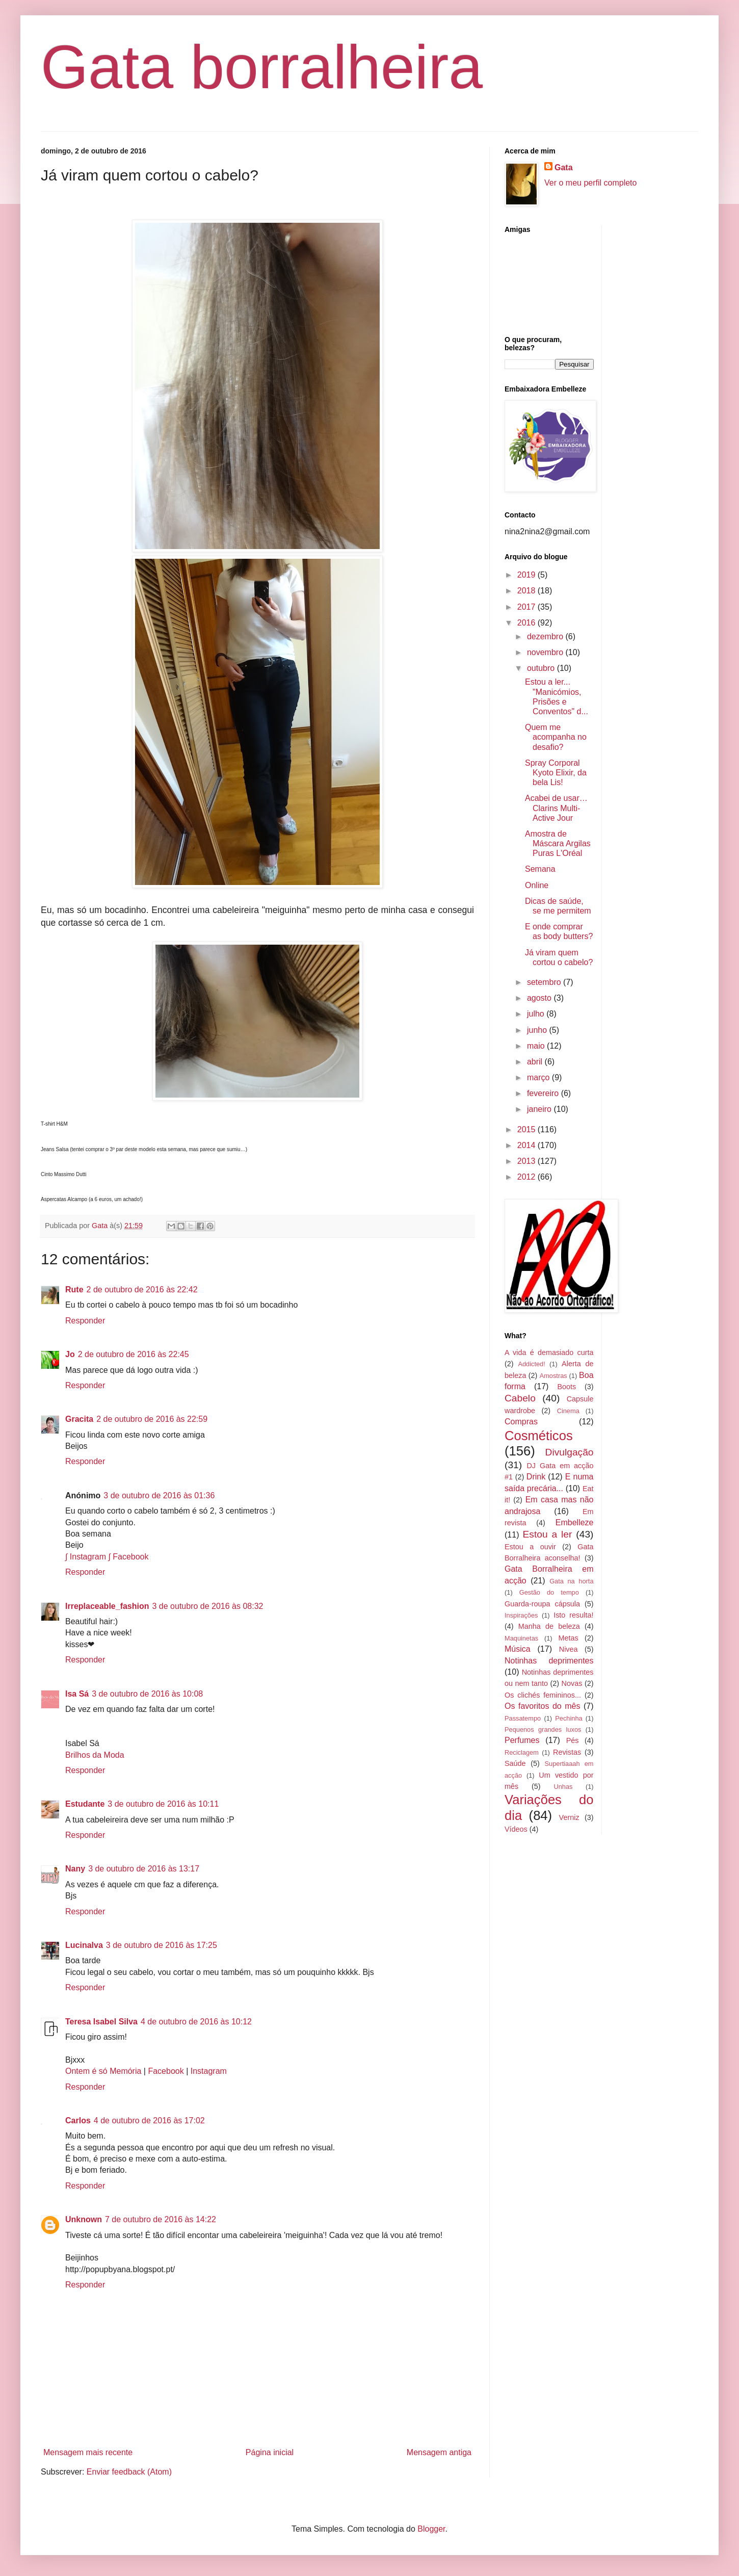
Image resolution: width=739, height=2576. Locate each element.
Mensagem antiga (439, 2452)
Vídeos (516, 1829)
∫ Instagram (85, 1556)
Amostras (553, 1376)
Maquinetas (521, 1638)
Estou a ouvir (530, 1547)
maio (537, 1046)
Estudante (84, 1804)
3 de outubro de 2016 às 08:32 (207, 1606)
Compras (521, 1421)
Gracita (79, 1419)
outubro (542, 668)
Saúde (515, 1763)
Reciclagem (522, 1752)
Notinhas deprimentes (549, 1660)
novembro (546, 652)
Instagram (209, 2071)
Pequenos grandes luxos (543, 1729)
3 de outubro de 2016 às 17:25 (161, 1945)
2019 (527, 574)
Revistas (567, 1752)
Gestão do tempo (549, 1592)
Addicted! (531, 1364)
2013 (527, 1161)
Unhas (562, 1786)
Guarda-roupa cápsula (542, 1604)
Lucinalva (84, 1945)
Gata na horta (571, 1581)
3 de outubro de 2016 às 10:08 (147, 1693)
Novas (572, 1683)
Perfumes (522, 1740)
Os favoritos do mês (542, 1706)
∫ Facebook (128, 1556)
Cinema (568, 1411)
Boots (566, 1387)
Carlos (78, 2120)
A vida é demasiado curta (549, 1352)
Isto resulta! (573, 1615)
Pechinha (568, 1718)
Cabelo (520, 1398)
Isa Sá (77, 1693)
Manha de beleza (549, 1626)
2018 (527, 590)
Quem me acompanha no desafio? (556, 737)
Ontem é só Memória (103, 2071)
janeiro (540, 1109)
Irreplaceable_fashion (107, 1606)
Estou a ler (547, 1534)
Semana (540, 869)
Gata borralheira (262, 67)
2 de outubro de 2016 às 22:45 (133, 1354)
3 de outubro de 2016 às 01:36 (159, 1495)
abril (536, 1061)
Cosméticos (539, 1435)
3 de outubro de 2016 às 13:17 (143, 1868)
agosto (540, 998)
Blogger (431, 2529)
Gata (564, 167)
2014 (527, 1145)
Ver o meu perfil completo (590, 182)
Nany (75, 1868)
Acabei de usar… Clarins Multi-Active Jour (556, 808)
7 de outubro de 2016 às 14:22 (160, 2219)
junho (538, 1030)
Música (518, 1649)
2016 (527, 622)
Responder (85, 1320)
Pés (572, 1740)
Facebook (165, 2071)
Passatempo (523, 1718)
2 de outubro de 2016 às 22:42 (142, 1289)
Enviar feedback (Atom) (129, 2471)
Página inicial (270, 2452)
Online (536, 885)
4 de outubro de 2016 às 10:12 (196, 2021)
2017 (527, 607)
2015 (527, 1129)
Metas (568, 1638)
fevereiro (544, 1093)
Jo (70, 1354)
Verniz (569, 1817)
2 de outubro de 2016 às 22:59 (151, 1419)
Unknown (83, 2219)
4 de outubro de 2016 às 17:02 (149, 2120)
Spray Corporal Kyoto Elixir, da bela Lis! (556, 773)
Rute (74, 1289)
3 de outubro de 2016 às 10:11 (163, 1804)
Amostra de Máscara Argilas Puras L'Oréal (558, 843)
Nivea (568, 1649)
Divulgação (569, 1452)
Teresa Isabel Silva (101, 2021)
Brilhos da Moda (94, 1755)
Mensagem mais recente (88, 2452)
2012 (527, 1177)
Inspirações (521, 1615)
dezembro (546, 636)
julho (536, 1013)
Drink (535, 1476)
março (539, 1077)
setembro (545, 982)
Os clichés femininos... (543, 1695)
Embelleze (575, 1522)
